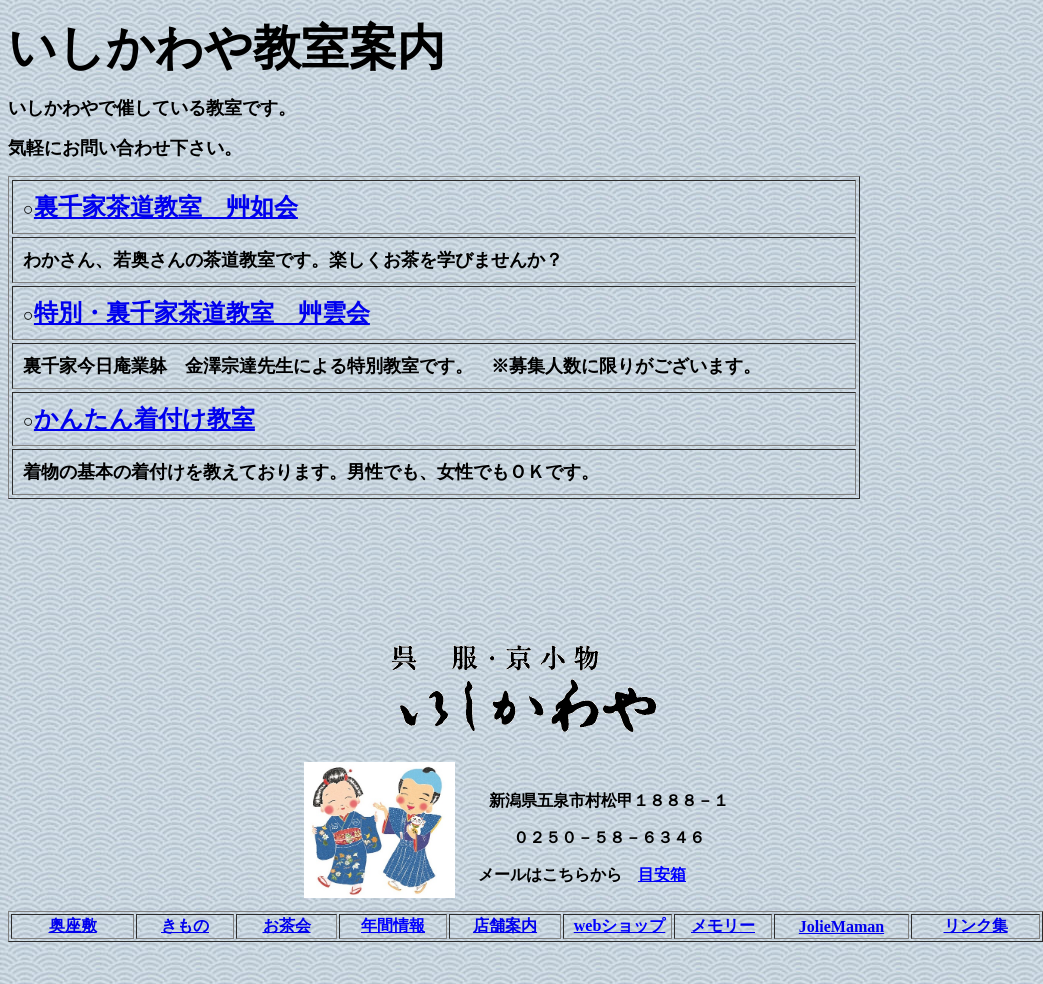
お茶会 (287, 925)
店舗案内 (505, 925)
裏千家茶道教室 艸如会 (166, 207)
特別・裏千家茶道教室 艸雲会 (202, 313)
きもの (185, 925)
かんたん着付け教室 (144, 419)
